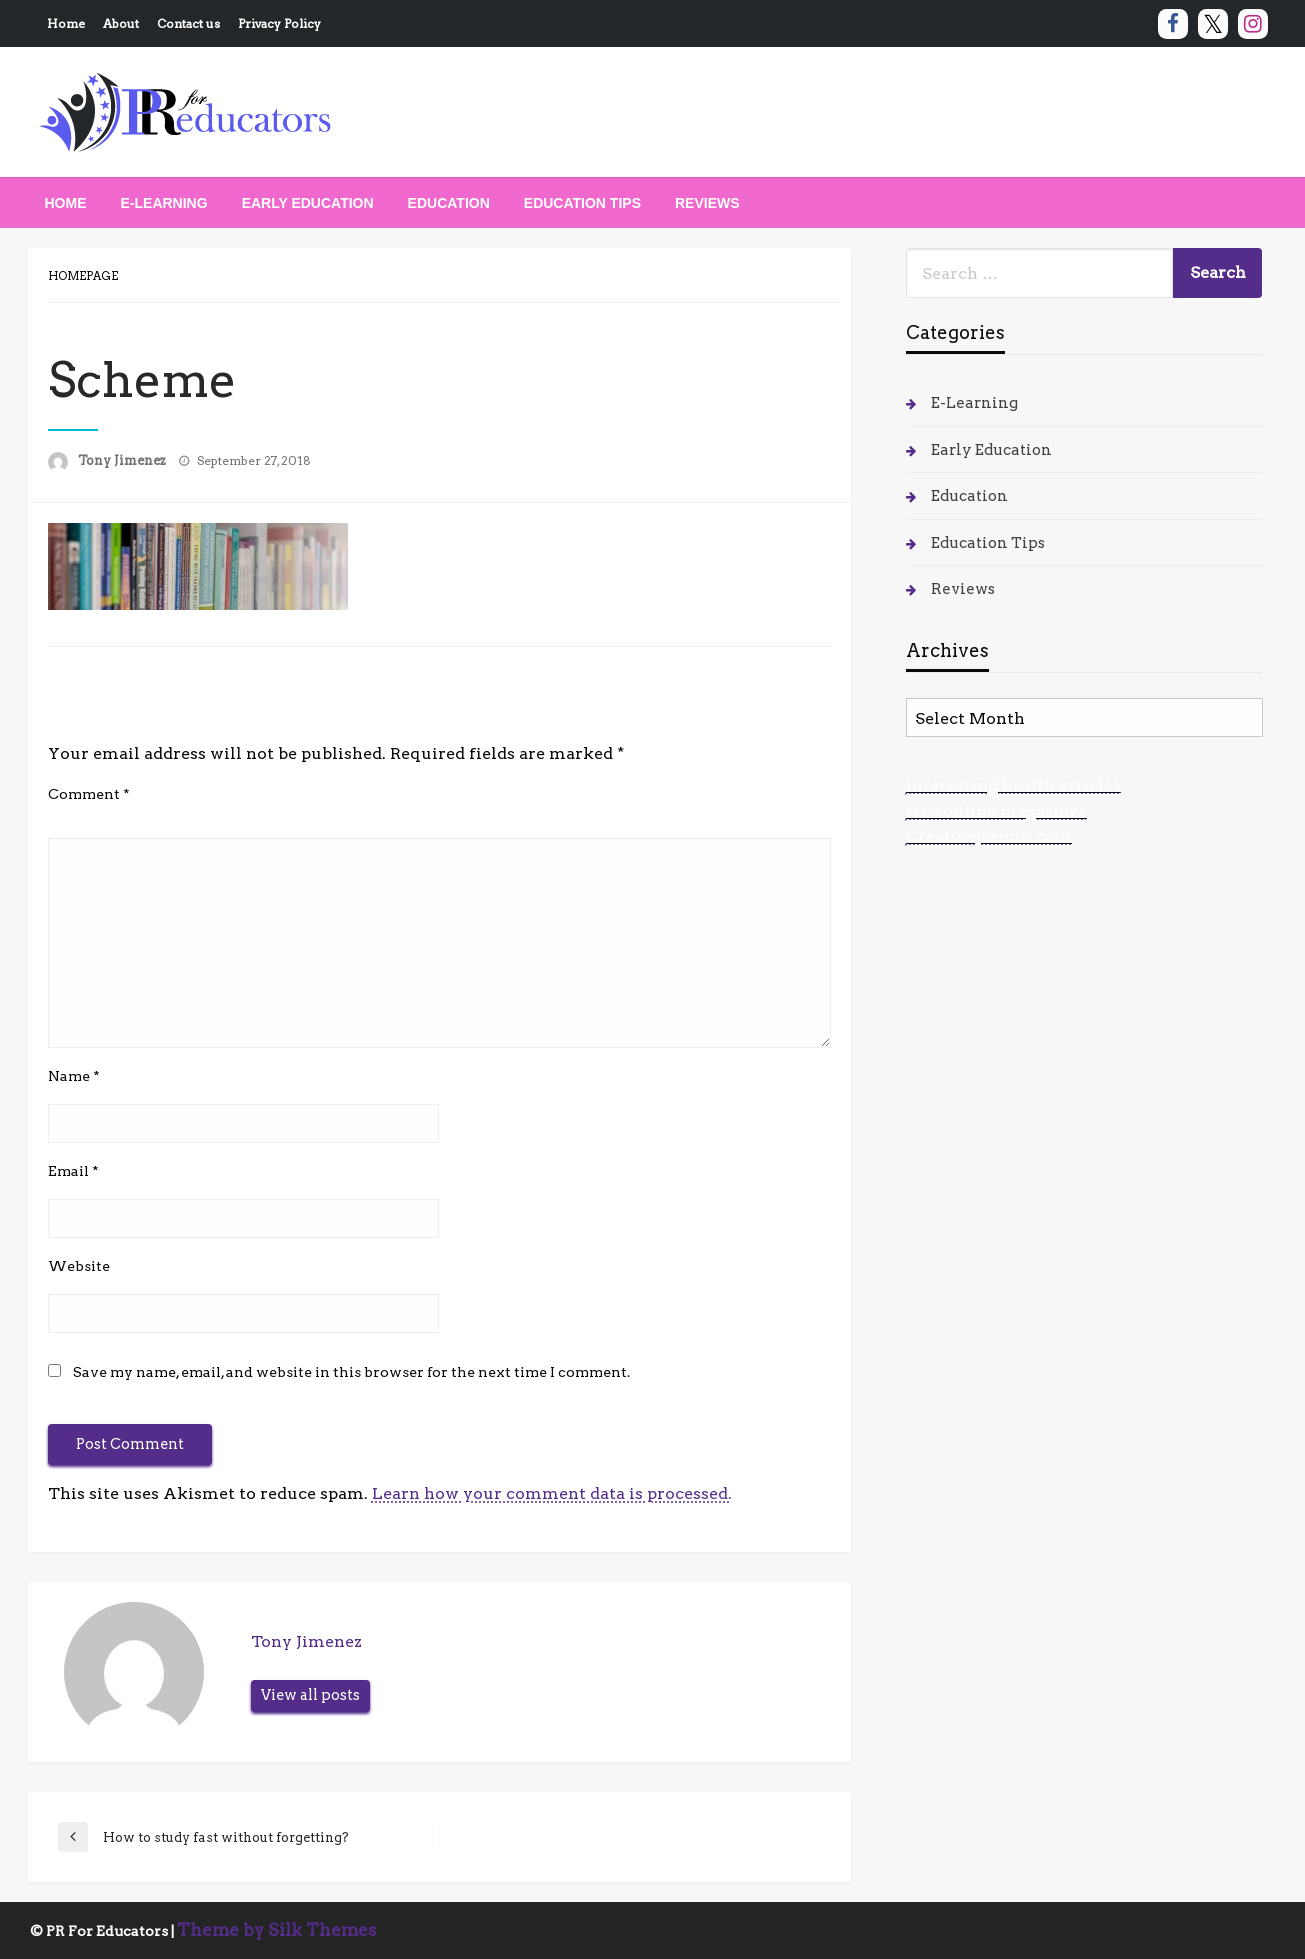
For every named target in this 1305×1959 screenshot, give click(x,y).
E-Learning (164, 203)
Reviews (707, 203)
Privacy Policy (279, 23)
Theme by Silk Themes (277, 1930)
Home (66, 23)
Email (73, 1171)
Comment (89, 794)
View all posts (310, 1695)
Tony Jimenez (123, 460)
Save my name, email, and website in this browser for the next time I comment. (351, 1372)
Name (74, 1076)
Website (79, 1266)
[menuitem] (66, 203)
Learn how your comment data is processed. (552, 1493)
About (121, 23)
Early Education (308, 203)
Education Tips (582, 203)
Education (449, 203)
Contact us (188, 23)
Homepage (83, 276)
